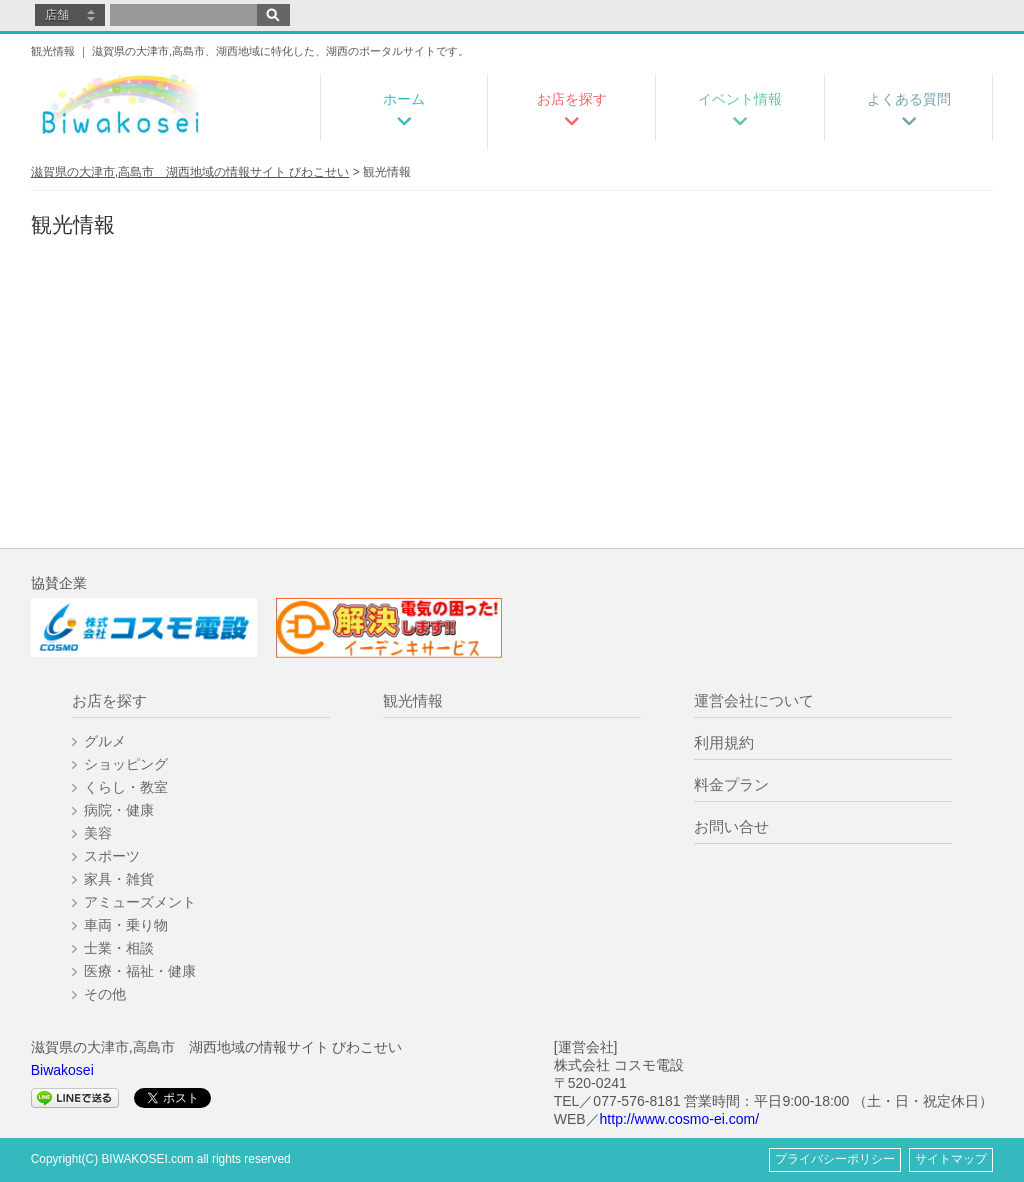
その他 (105, 994)
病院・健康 (119, 810)
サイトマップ (951, 1159)
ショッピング (126, 764)
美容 (98, 833)
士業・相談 (119, 948)
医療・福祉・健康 (140, 971)
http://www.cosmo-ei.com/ (680, 1119)
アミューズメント (140, 902)
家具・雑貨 (119, 879)
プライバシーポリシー (835, 1159)
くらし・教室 (126, 787)
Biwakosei (62, 1070)
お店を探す (572, 99)
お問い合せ (731, 826)
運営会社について (754, 700)
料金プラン (731, 784)
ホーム (404, 99)
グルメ (105, 741)
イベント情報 (740, 99)
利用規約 (724, 742)
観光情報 (413, 700)
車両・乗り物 (126, 925)
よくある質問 (909, 99)
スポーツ (112, 856)
